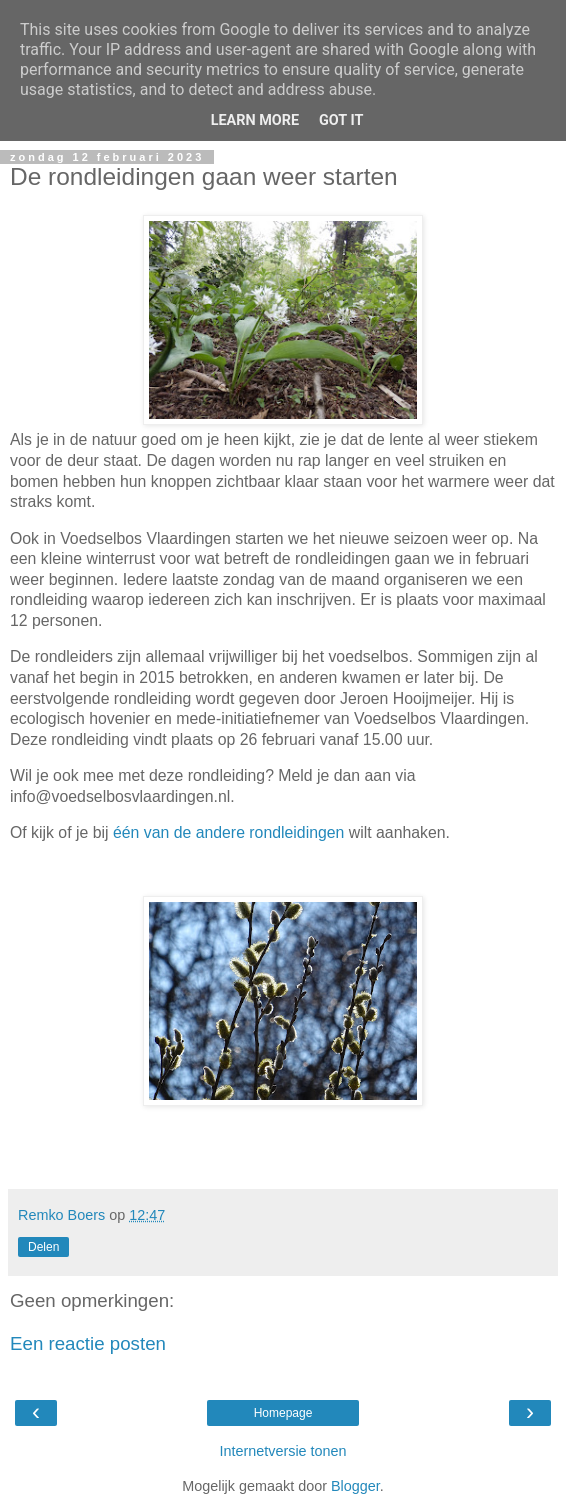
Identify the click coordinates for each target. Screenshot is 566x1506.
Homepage (283, 1413)
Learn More (255, 120)
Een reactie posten (88, 1343)
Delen (43, 1247)
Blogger (355, 1486)
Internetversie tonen (282, 1451)
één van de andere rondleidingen (228, 832)
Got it (341, 120)
